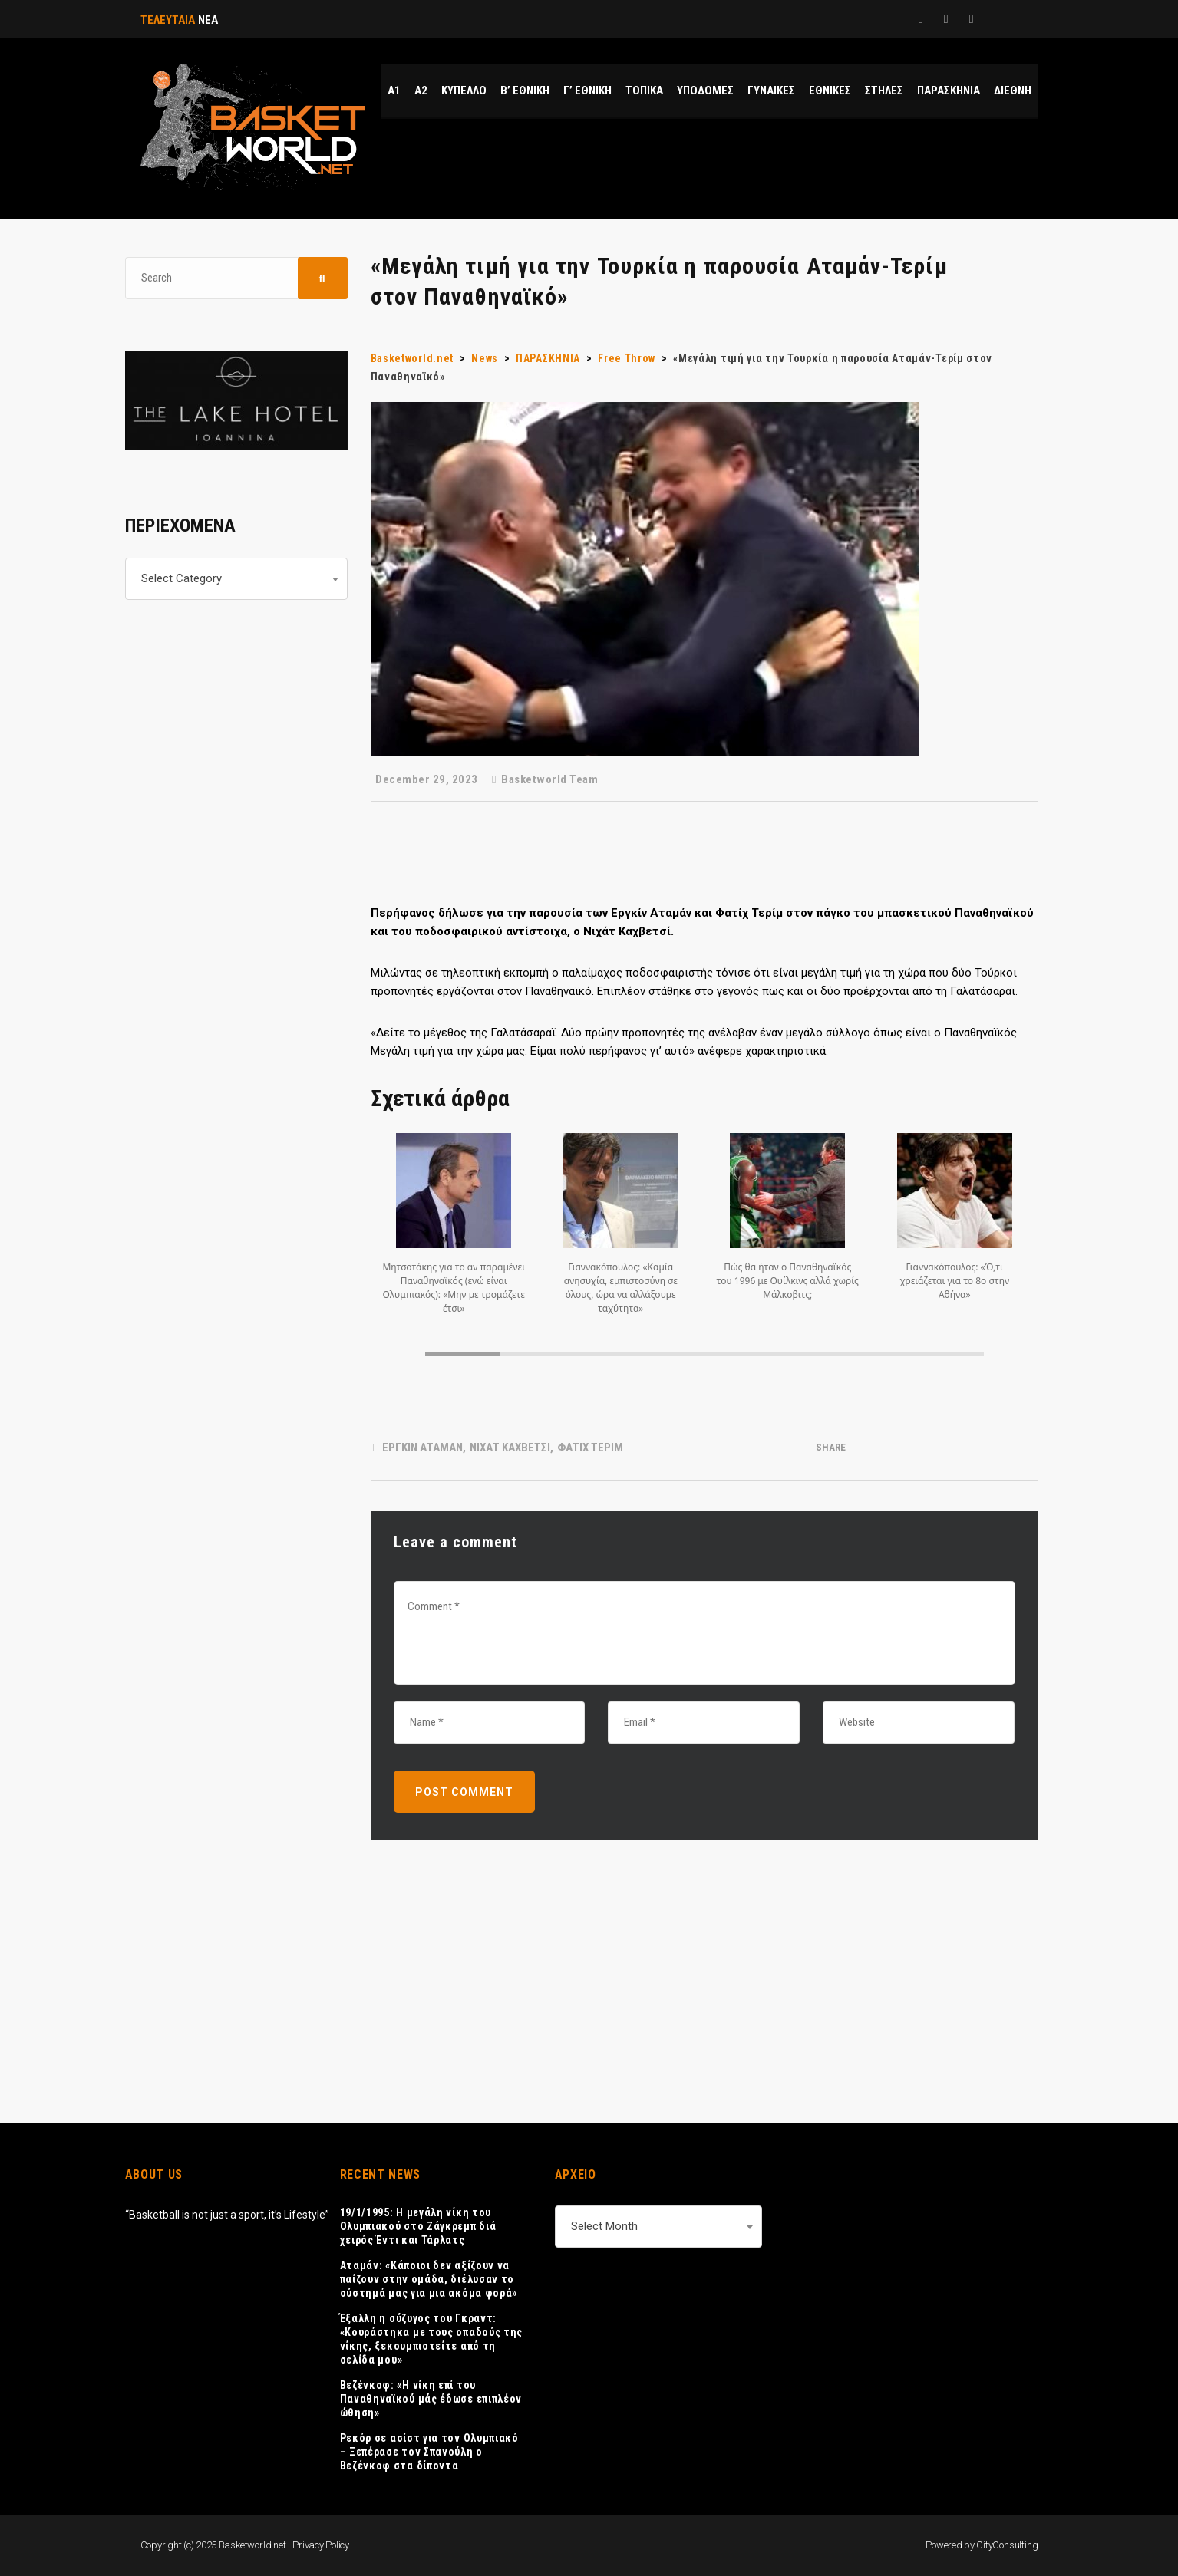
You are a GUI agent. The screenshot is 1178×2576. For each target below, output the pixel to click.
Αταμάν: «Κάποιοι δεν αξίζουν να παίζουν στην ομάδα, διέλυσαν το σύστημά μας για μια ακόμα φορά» (429, 2279)
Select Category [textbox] (181, 578)
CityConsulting (1007, 2545)
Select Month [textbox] (604, 2226)
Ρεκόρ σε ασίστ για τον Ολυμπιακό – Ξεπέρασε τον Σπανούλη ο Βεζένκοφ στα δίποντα (429, 2452)
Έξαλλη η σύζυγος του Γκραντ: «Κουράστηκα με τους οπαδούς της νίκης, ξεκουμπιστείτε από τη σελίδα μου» (431, 2339)
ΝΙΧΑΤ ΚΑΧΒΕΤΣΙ (510, 1447)
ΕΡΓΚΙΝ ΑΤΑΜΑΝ (422, 1447)
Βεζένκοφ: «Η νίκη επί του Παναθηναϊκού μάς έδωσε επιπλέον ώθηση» (431, 2399)
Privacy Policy (320, 2545)
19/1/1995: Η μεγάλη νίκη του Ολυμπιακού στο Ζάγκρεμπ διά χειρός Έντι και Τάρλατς (418, 2226)
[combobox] (236, 579)
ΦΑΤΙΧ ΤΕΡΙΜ (590, 1447)
